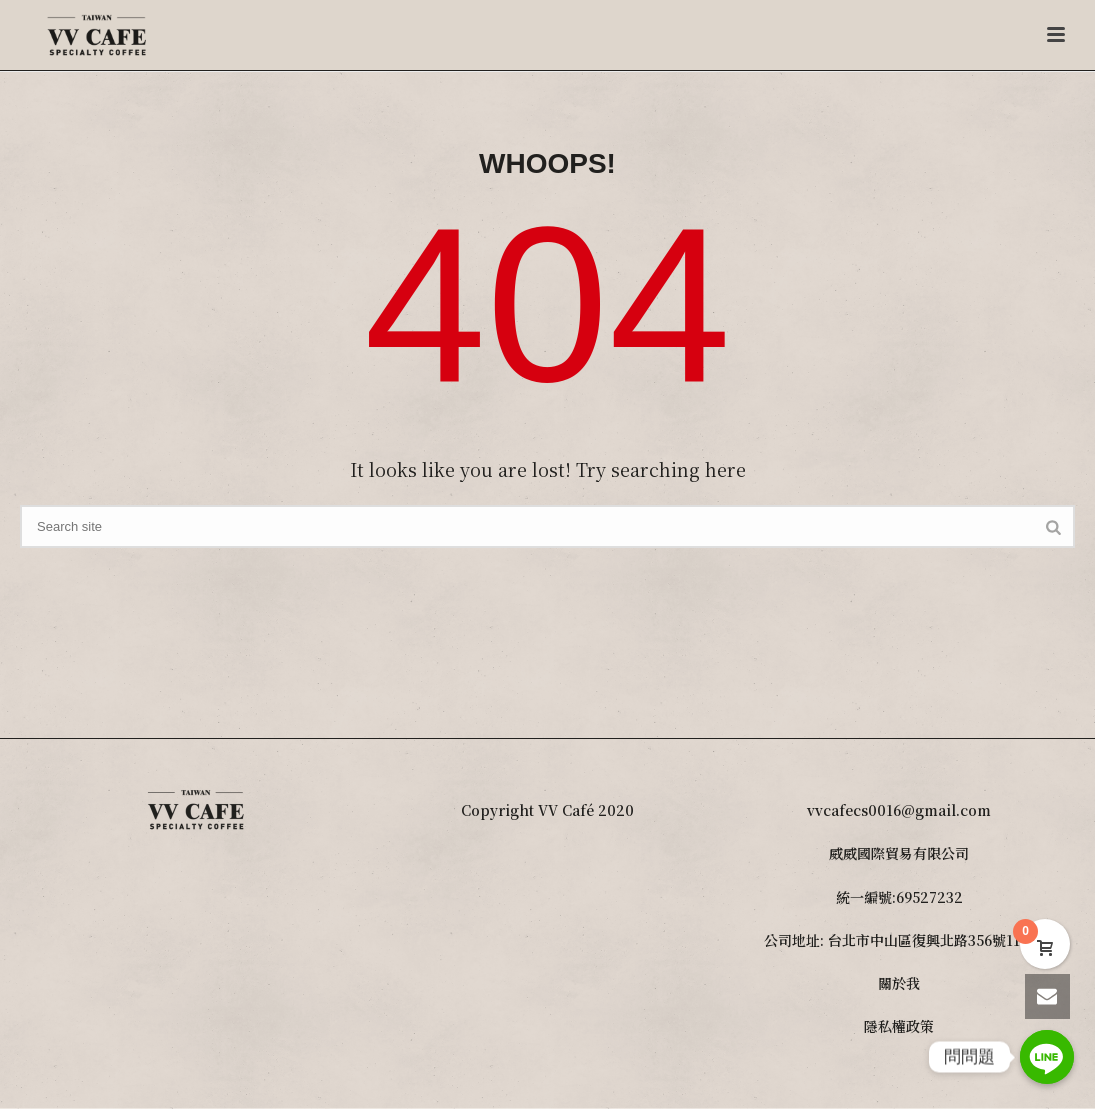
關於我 (899, 983)
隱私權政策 (899, 1026)
